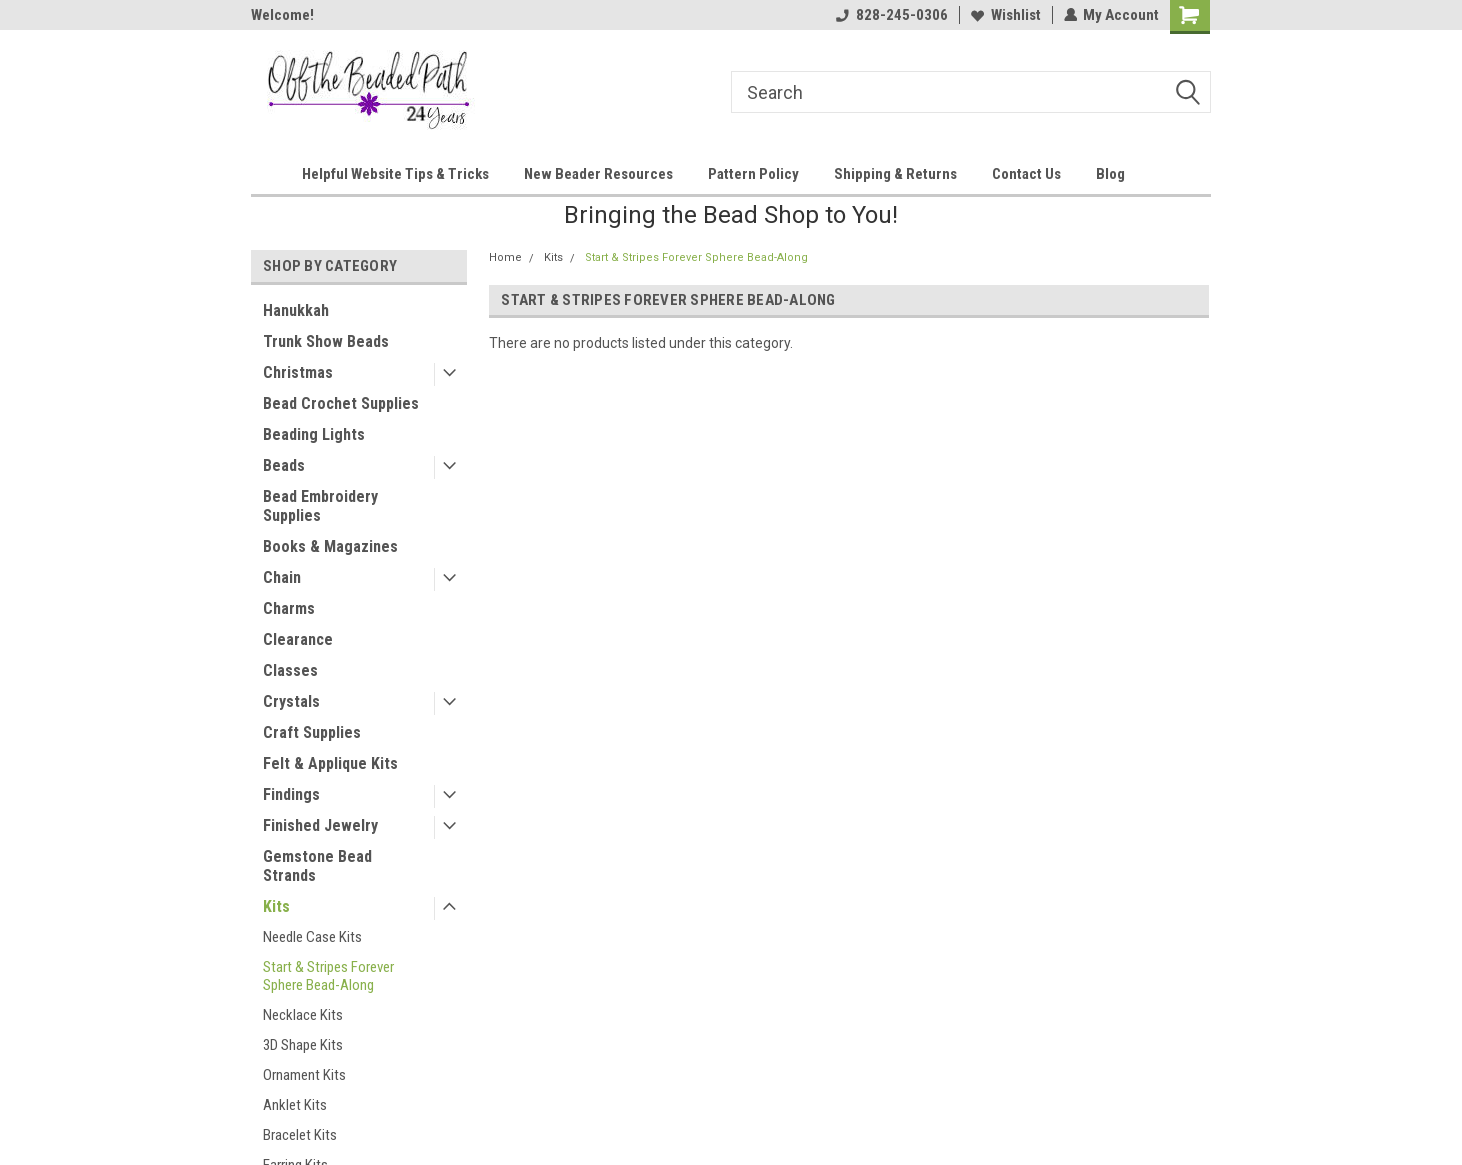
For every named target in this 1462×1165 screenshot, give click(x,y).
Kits (276, 906)
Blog (1110, 174)
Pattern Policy (753, 174)
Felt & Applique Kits (330, 763)
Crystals (291, 701)
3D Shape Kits (303, 1045)
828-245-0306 (891, 15)
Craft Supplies (312, 732)
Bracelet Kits (300, 1135)
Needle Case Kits (312, 937)
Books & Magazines (330, 546)
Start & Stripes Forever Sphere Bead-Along (328, 976)
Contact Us (1026, 174)
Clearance (298, 639)
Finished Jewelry (320, 825)
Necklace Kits (303, 1015)
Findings (291, 794)
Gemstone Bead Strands (317, 866)
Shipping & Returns (895, 174)
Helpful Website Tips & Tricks (395, 174)
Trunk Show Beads (326, 341)
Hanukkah (296, 310)
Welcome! (282, 15)
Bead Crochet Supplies (341, 403)
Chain (282, 577)
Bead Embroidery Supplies (320, 506)
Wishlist (1005, 15)
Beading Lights (314, 434)
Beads (284, 465)
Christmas (298, 372)
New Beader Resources (598, 174)
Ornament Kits (304, 1075)
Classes (290, 670)
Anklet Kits (295, 1105)
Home (505, 257)
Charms (289, 608)
